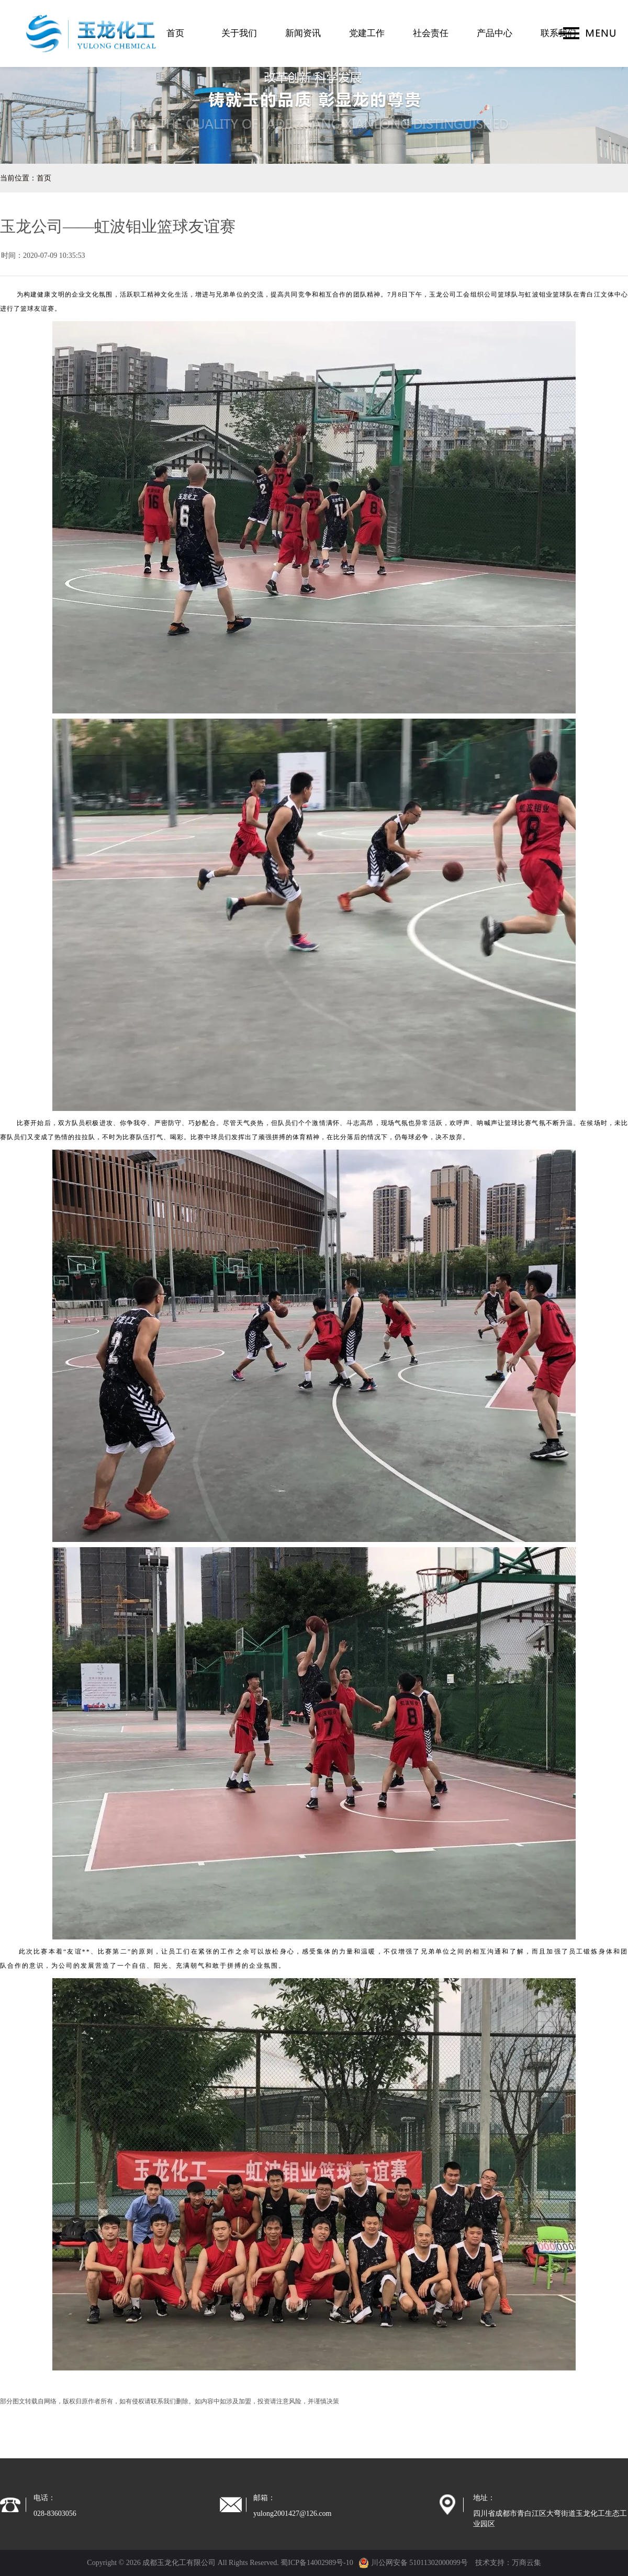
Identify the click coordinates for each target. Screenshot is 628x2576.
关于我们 (239, 33)
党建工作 (367, 33)
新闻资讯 (303, 33)
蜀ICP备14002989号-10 (317, 2563)
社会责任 (430, 33)
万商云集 (526, 2563)
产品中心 (494, 33)
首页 (175, 33)
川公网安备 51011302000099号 (413, 2563)
